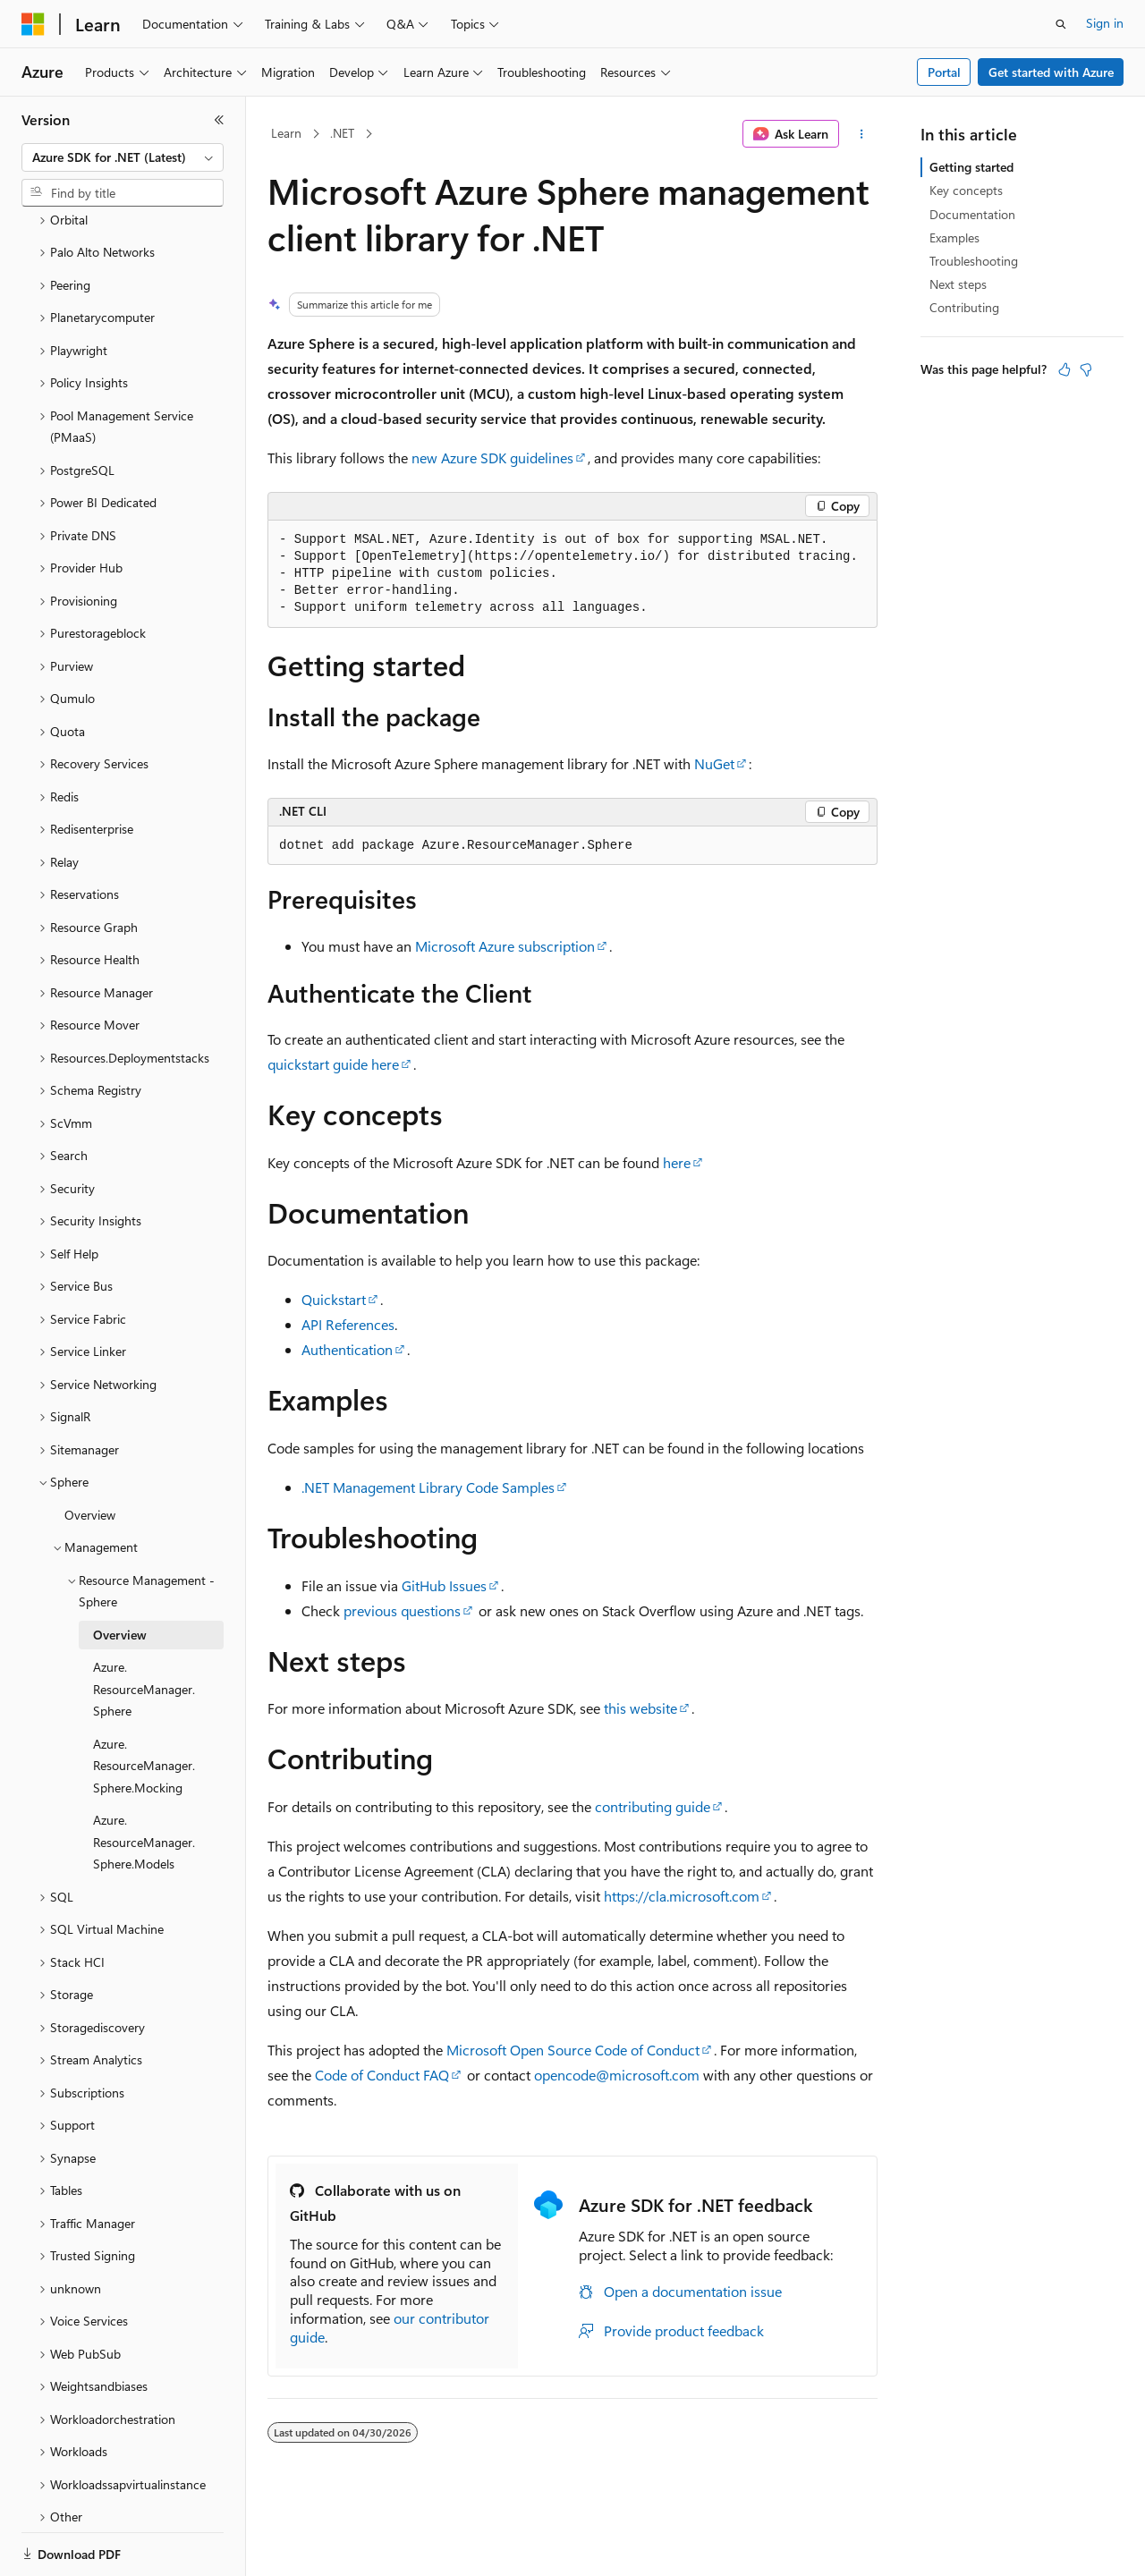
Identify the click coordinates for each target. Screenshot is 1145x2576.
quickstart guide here (333, 1064)
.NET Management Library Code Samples (428, 1487)
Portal (944, 72)
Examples (954, 237)
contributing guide (652, 1806)
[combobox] (122, 157)
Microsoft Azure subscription (505, 945)
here (677, 1162)
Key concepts (966, 190)
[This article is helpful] (1064, 369)
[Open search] (1061, 24)
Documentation (972, 214)
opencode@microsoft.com (617, 2074)
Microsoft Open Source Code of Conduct (573, 2049)
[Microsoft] (33, 24)
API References (347, 1324)
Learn (286, 132)
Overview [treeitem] (89, 1453)
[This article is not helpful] (1086, 369)
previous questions (402, 1610)
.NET (342, 132)
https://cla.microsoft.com (681, 1895)
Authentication (347, 1349)
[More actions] (862, 134)
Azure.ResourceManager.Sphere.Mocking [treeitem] (144, 1704)
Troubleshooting (973, 260)
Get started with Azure (1051, 72)
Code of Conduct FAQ (382, 2074)
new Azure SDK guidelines (492, 457)
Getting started (971, 166)
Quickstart (333, 1299)
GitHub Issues (444, 1585)
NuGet (714, 763)
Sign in (1105, 22)
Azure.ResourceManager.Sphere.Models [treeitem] (144, 1780)
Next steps (958, 283)
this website (640, 1708)
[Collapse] (219, 120)
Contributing (964, 307)
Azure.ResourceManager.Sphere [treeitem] (144, 1627)
